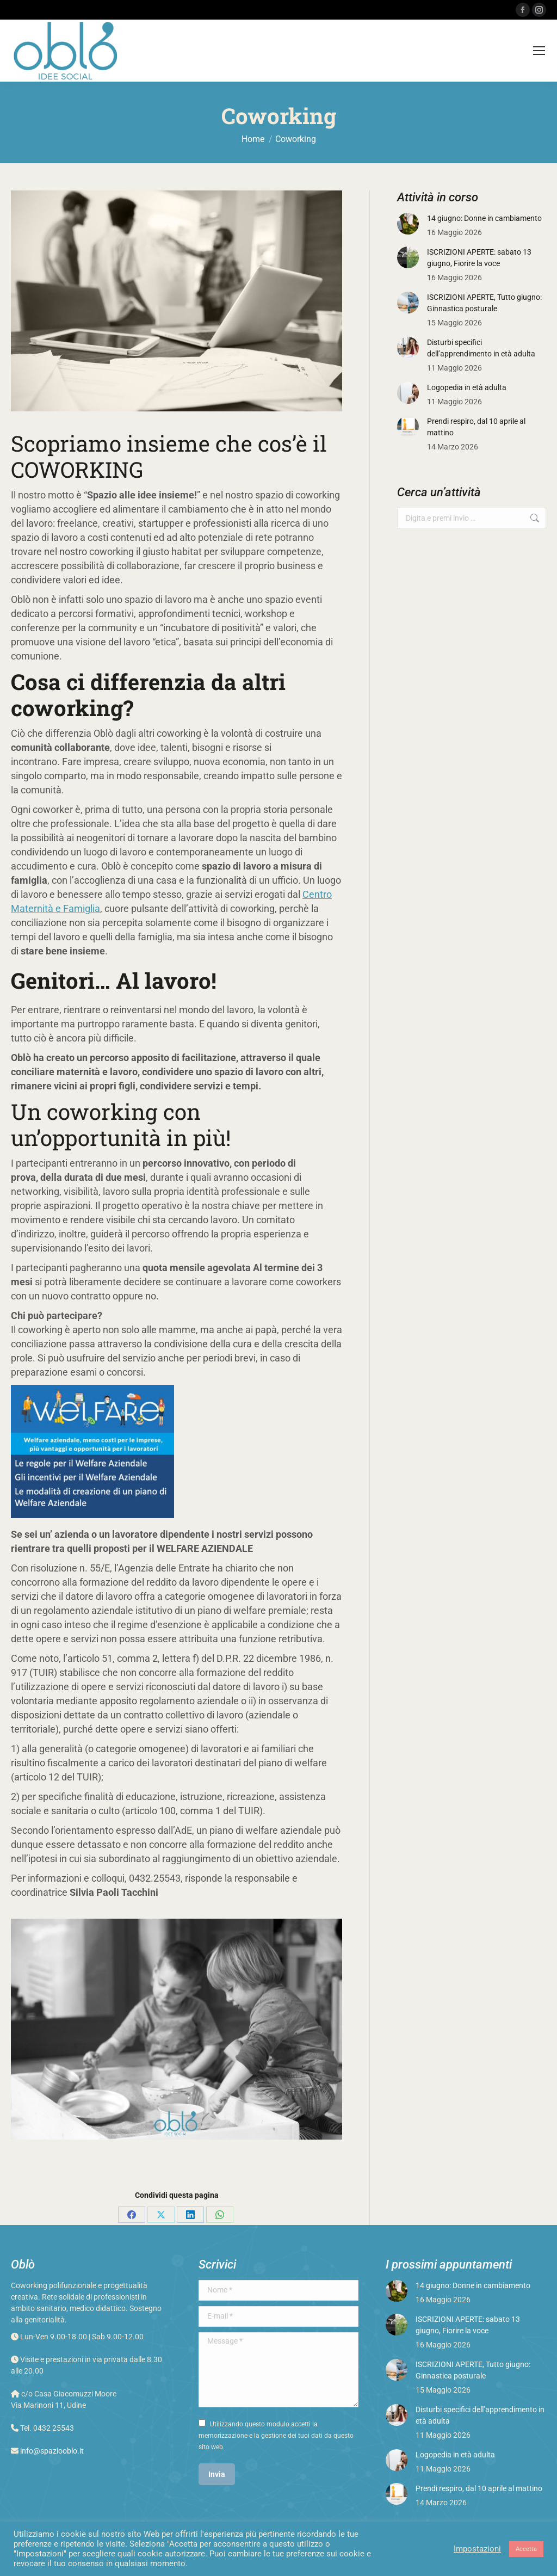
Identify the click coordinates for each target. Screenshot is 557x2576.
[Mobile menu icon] (539, 51)
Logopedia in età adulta (466, 387)
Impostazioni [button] (477, 2549)
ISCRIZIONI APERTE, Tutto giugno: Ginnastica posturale (484, 303)
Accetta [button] (526, 2549)
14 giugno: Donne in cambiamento (484, 218)
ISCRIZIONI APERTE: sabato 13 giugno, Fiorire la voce (479, 258)
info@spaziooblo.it (52, 2450)
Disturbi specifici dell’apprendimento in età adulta (481, 348)
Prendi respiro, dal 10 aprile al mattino (476, 427)
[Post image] (408, 224)
